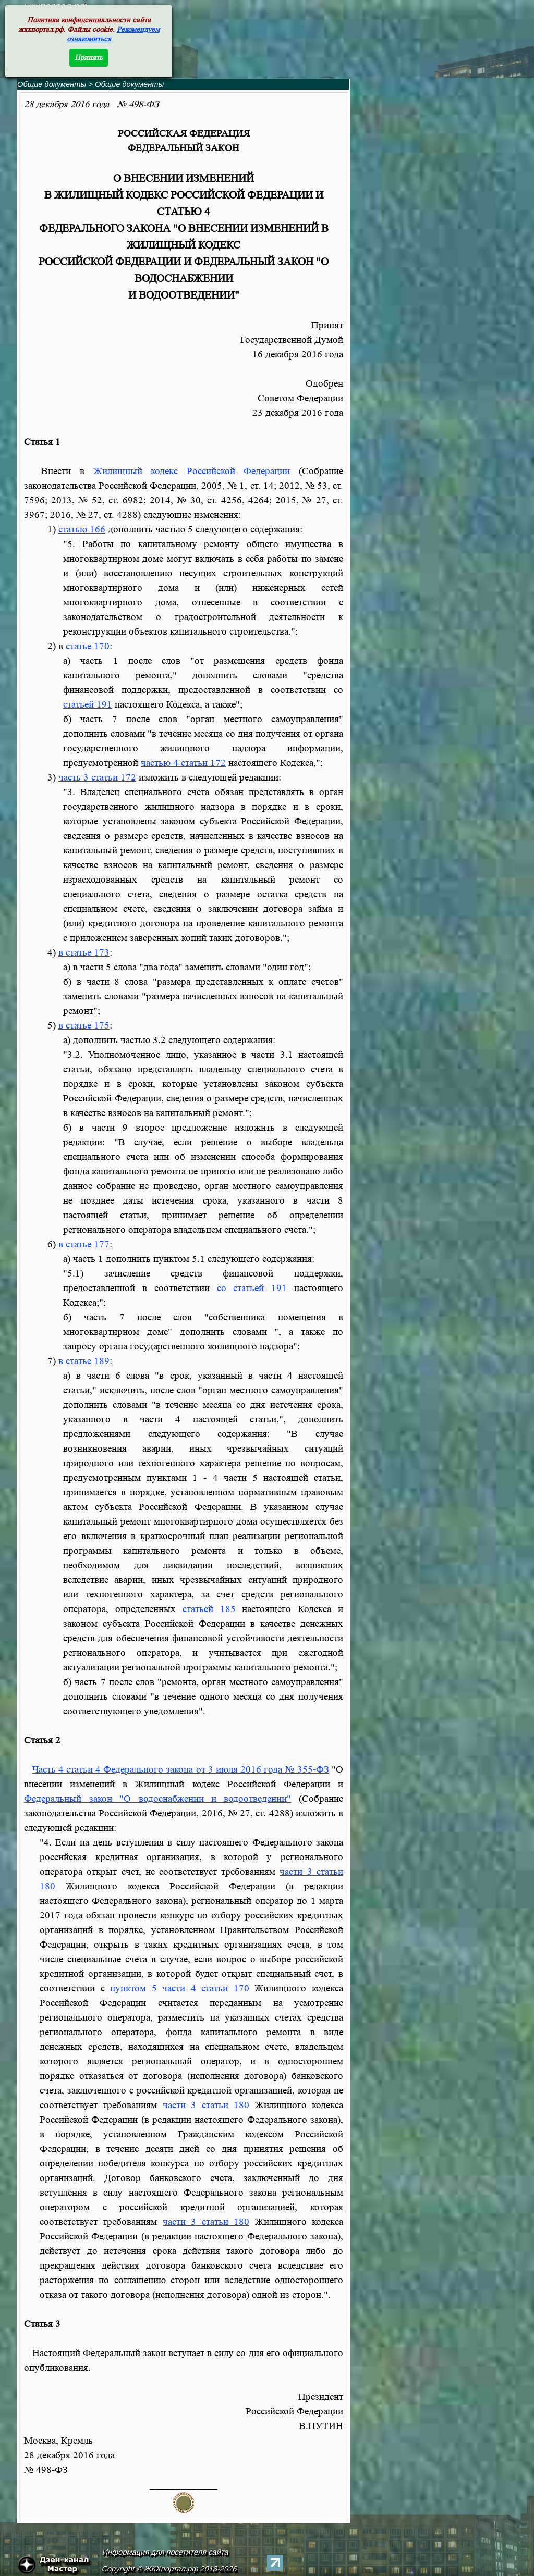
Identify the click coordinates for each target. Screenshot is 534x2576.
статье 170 (86, 646)
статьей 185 (212, 1609)
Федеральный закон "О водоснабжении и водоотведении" (157, 1798)
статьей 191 (87, 704)
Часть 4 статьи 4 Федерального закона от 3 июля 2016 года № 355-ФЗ (180, 1769)
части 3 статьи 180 (206, 2105)
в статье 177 (84, 1244)
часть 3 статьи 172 (97, 777)
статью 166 (81, 529)
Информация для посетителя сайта (166, 2552)
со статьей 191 (255, 1288)
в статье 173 (84, 952)
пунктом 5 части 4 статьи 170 (179, 1988)
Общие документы (51, 84)
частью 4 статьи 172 (183, 763)
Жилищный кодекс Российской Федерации (191, 471)
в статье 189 (84, 1361)
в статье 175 (84, 1025)
